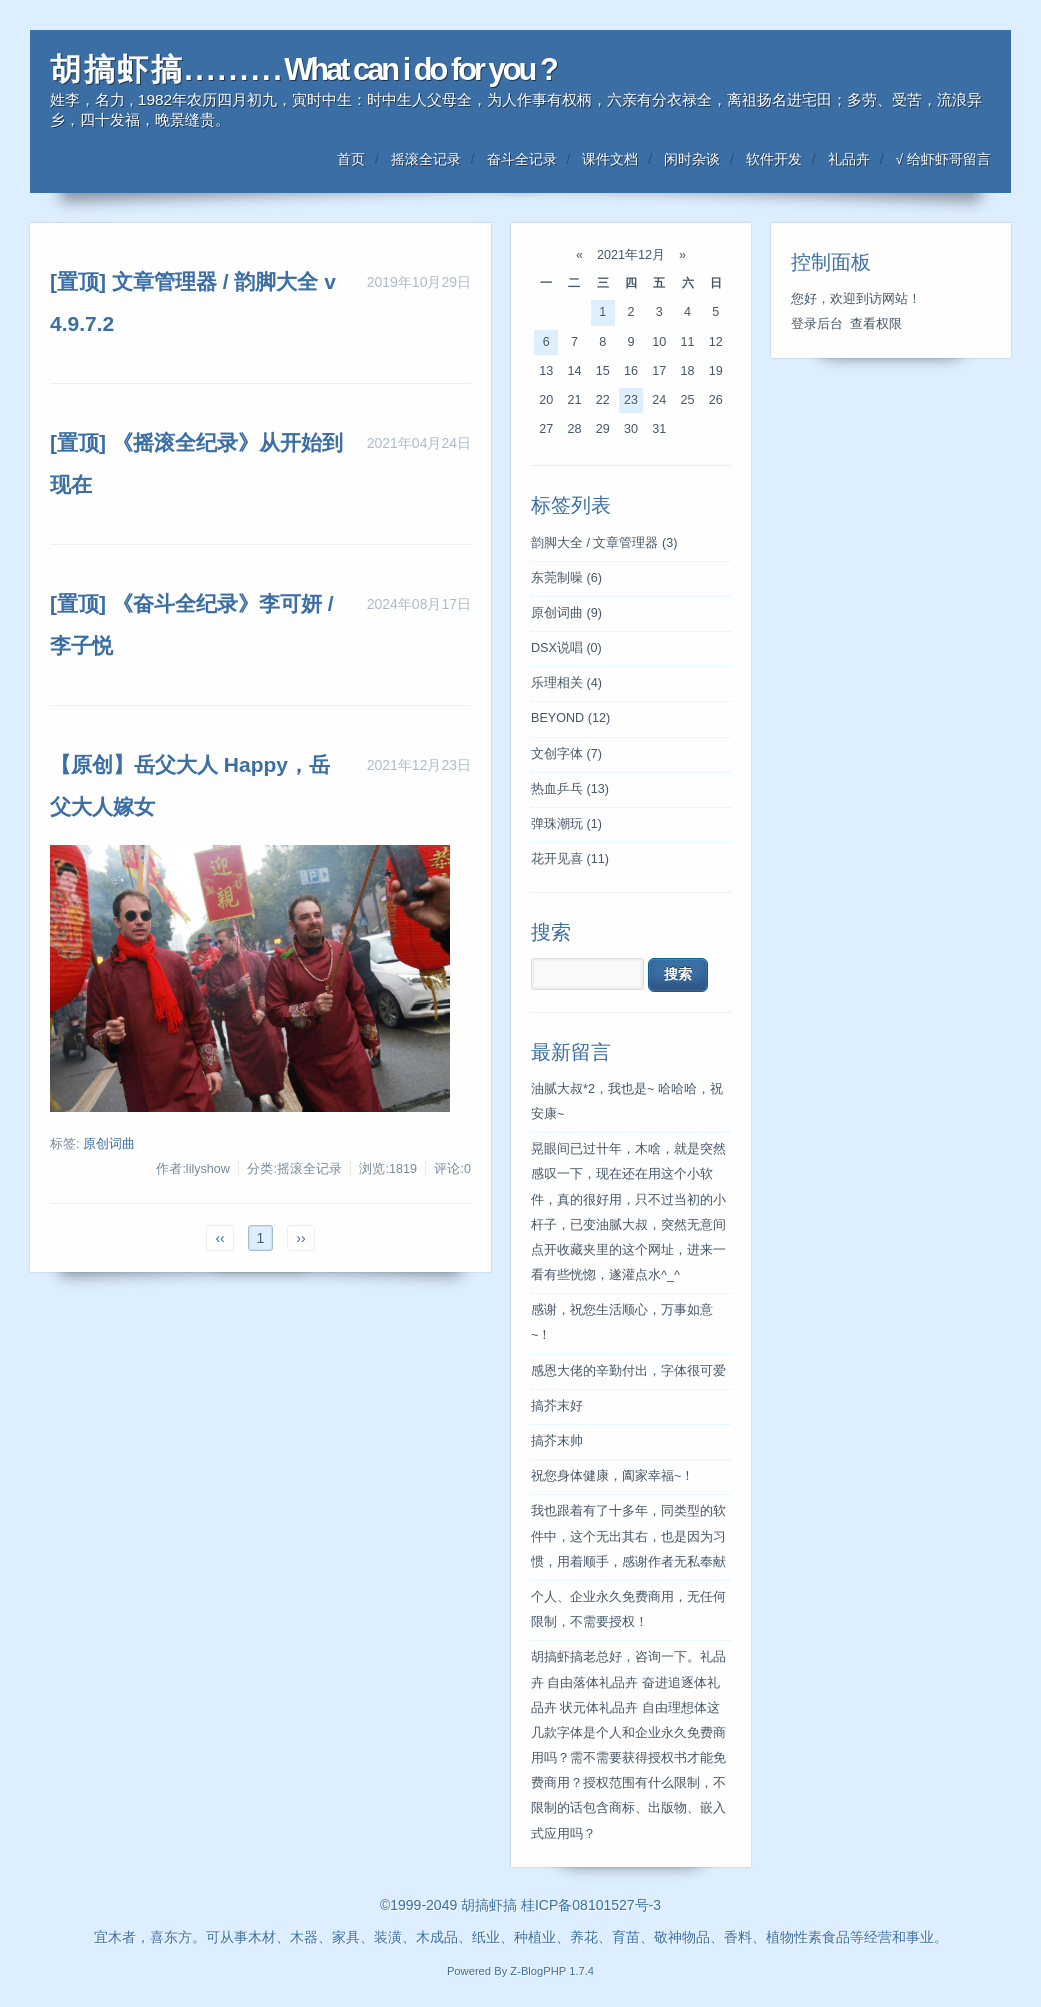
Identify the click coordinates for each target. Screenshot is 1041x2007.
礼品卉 (849, 159)
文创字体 (566, 754)
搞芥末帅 (557, 1441)
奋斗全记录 (522, 159)
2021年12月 (630, 255)
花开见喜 (570, 859)
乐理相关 (566, 683)
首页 (351, 159)
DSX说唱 (566, 648)
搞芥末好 (557, 1406)
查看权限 (876, 324)
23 (631, 400)
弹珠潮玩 (566, 824)
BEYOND (570, 718)
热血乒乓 (570, 789)
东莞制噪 (566, 578)
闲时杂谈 (692, 159)
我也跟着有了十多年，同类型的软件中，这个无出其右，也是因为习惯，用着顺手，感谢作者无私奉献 (628, 1536)
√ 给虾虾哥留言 (943, 159)
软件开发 (774, 159)
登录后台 (817, 324)
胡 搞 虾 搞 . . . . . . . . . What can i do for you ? (303, 69)
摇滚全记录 (426, 159)
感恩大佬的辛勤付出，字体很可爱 (628, 1371)
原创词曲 (109, 1144)
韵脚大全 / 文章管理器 (604, 543)
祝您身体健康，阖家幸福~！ (612, 1476)
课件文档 (610, 159)
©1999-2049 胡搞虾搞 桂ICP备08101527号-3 (520, 1905)
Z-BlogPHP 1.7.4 (552, 1971)
